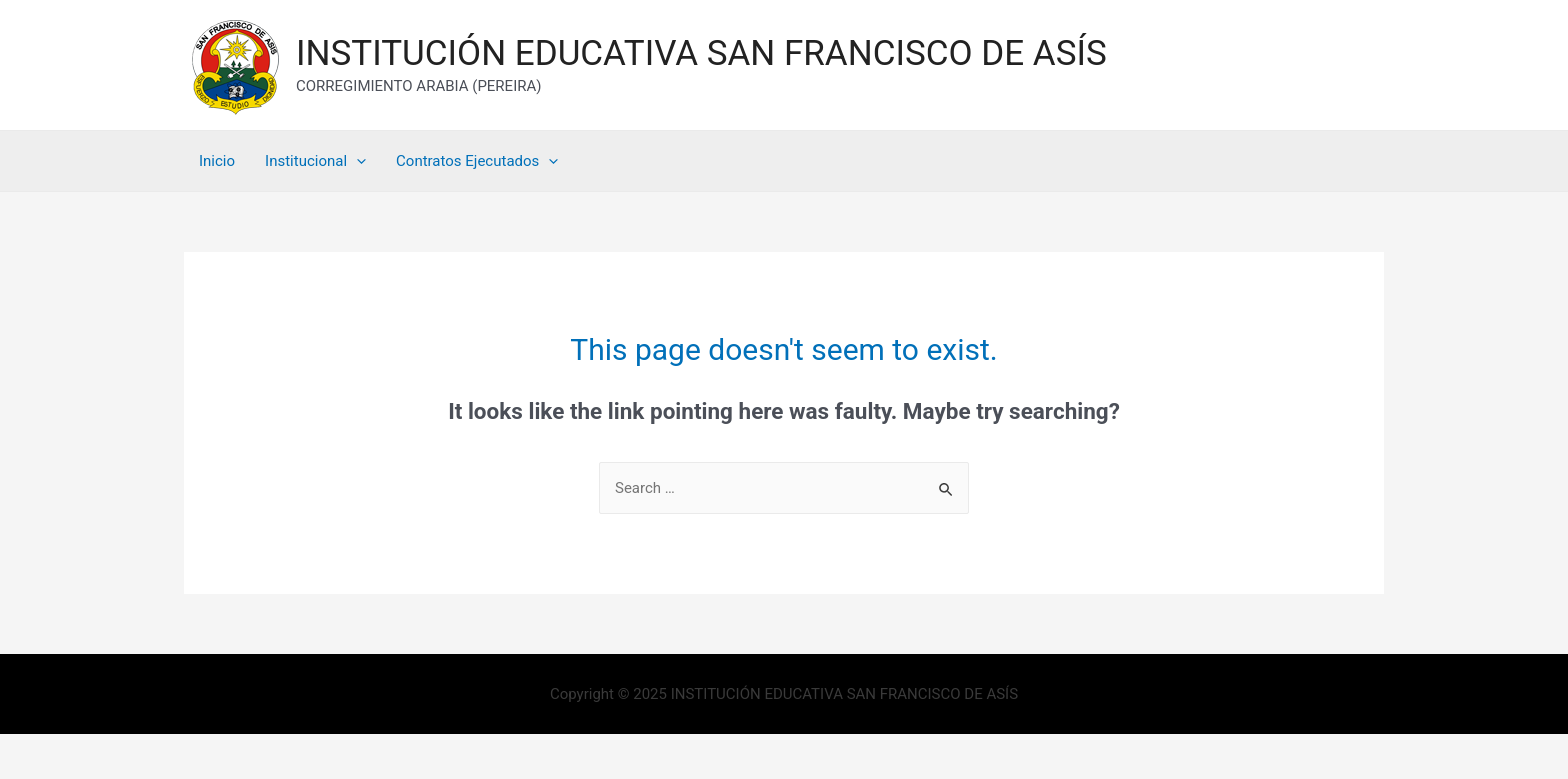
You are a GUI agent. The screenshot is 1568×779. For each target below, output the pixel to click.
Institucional (315, 161)
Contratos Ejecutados (477, 161)
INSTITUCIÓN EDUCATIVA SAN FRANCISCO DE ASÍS (701, 53)
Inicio (217, 161)
